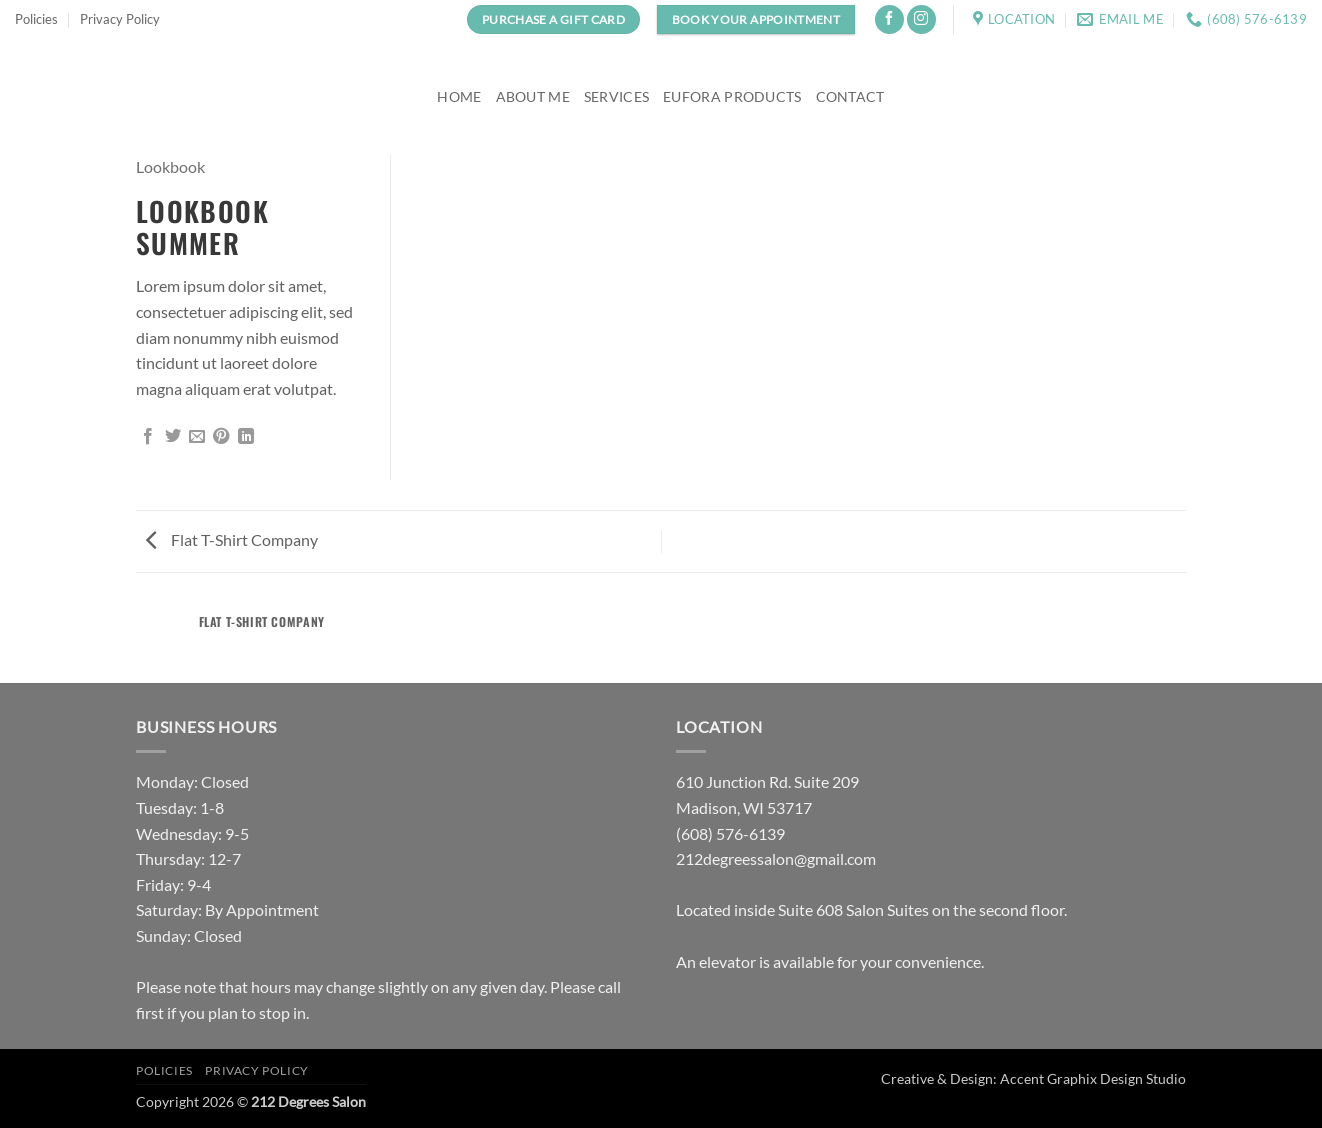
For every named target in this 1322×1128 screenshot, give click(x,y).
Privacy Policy (120, 19)
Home (459, 96)
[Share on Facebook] (148, 437)
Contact (850, 96)
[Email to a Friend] (197, 437)
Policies (36, 19)
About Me (533, 96)
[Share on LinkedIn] (246, 437)
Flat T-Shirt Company (232, 539)
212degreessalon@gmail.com (776, 858)
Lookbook (170, 166)
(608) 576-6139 (730, 833)
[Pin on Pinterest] (221, 437)
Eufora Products (732, 96)
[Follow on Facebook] (889, 19)
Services (616, 96)
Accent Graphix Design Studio (1093, 1078)
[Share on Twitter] (173, 437)
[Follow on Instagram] (921, 19)
